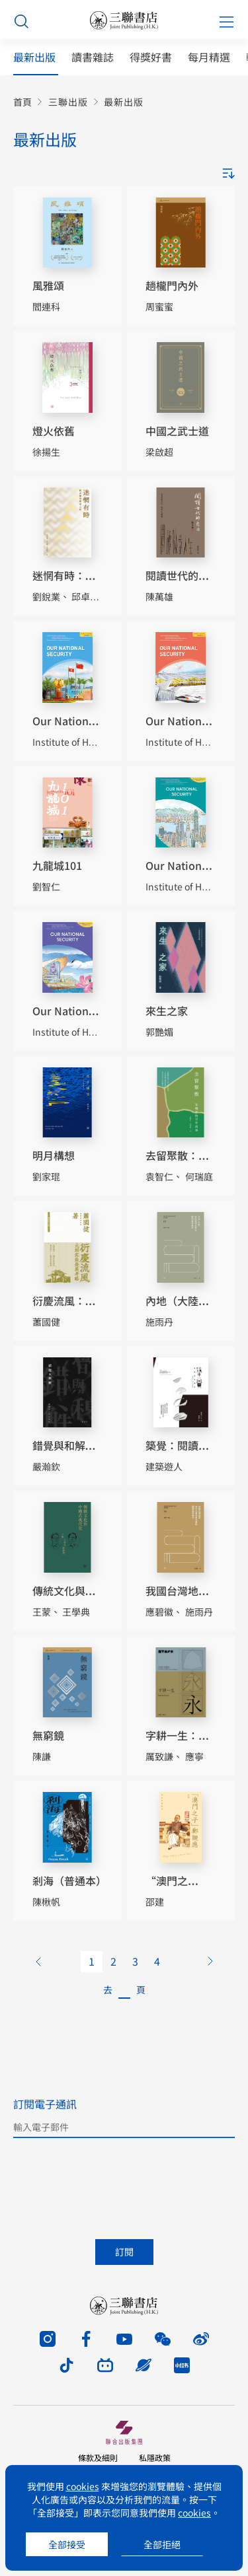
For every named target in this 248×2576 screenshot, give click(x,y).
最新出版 (34, 57)
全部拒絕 (162, 2544)
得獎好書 (151, 57)
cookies (82, 2486)
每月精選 (209, 57)
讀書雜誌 (92, 57)
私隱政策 (155, 2457)
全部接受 (66, 2544)
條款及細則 (98, 2457)
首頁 (22, 102)
